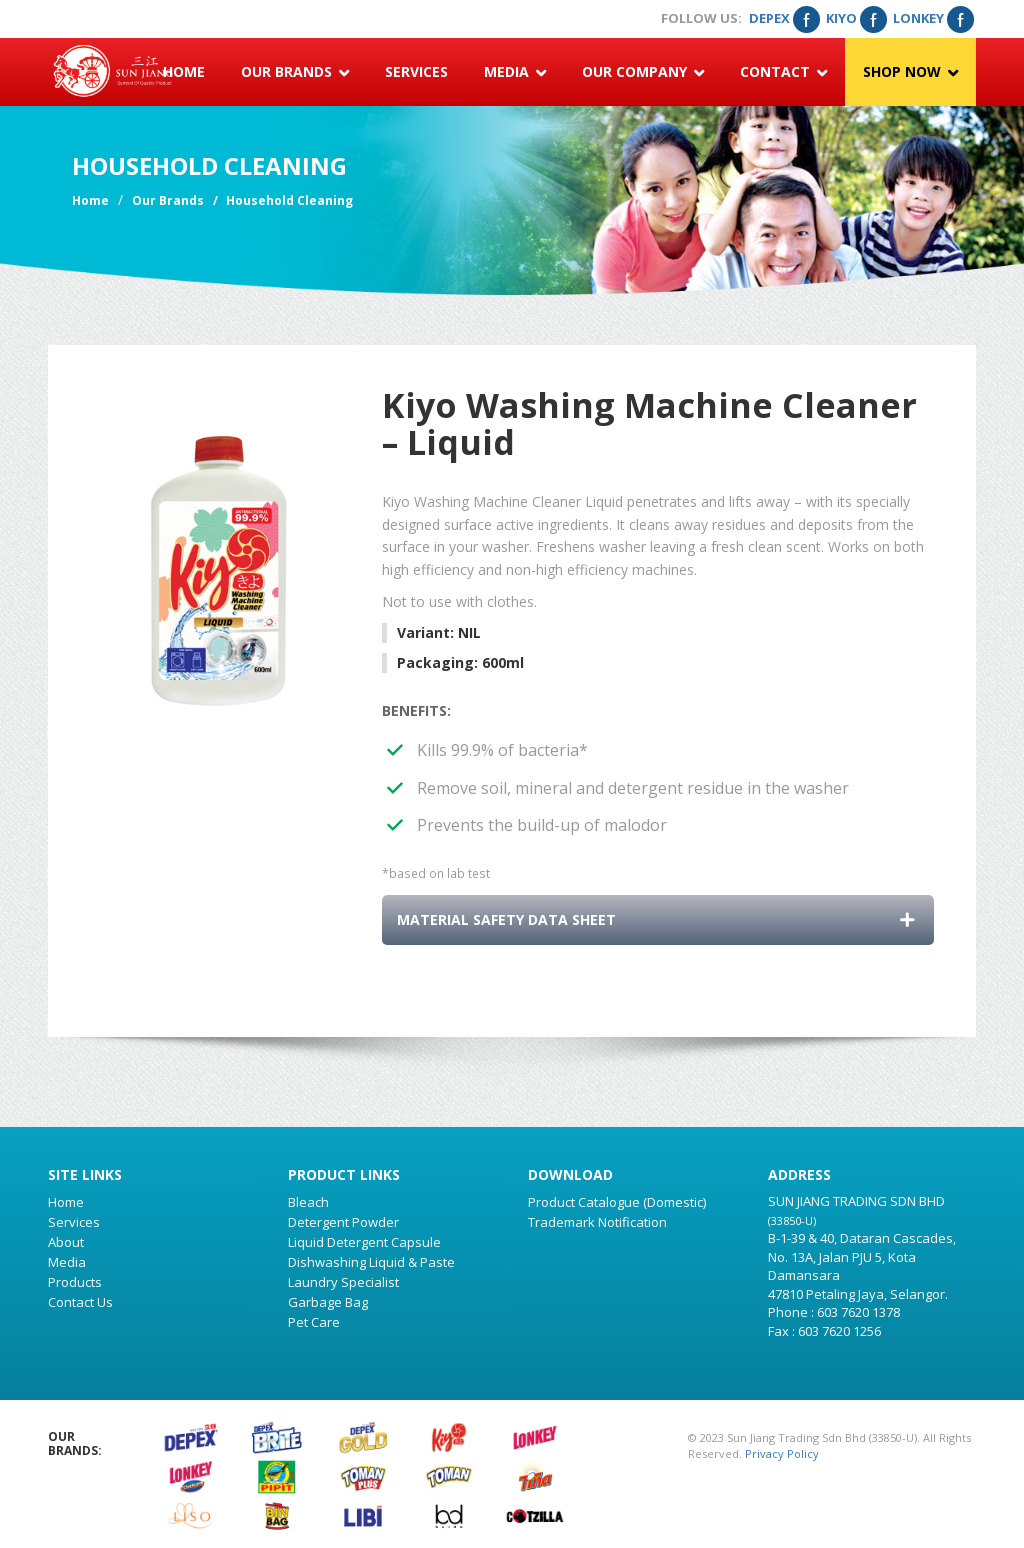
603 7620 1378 (858, 1312)
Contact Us (80, 1302)
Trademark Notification (597, 1222)
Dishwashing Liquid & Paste (371, 1262)
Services (416, 71)
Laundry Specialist (343, 1282)
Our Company (643, 71)
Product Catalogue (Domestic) (617, 1202)
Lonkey (933, 18)
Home (184, 71)
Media (515, 71)
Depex (784, 18)
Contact (783, 71)
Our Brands (295, 71)
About (66, 1242)
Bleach (308, 1202)
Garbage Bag (328, 1302)
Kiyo (856, 18)
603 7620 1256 (839, 1331)
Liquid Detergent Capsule (364, 1242)
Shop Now (910, 71)
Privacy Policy (782, 1453)
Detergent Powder (343, 1222)
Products (75, 1282)
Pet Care (314, 1322)
